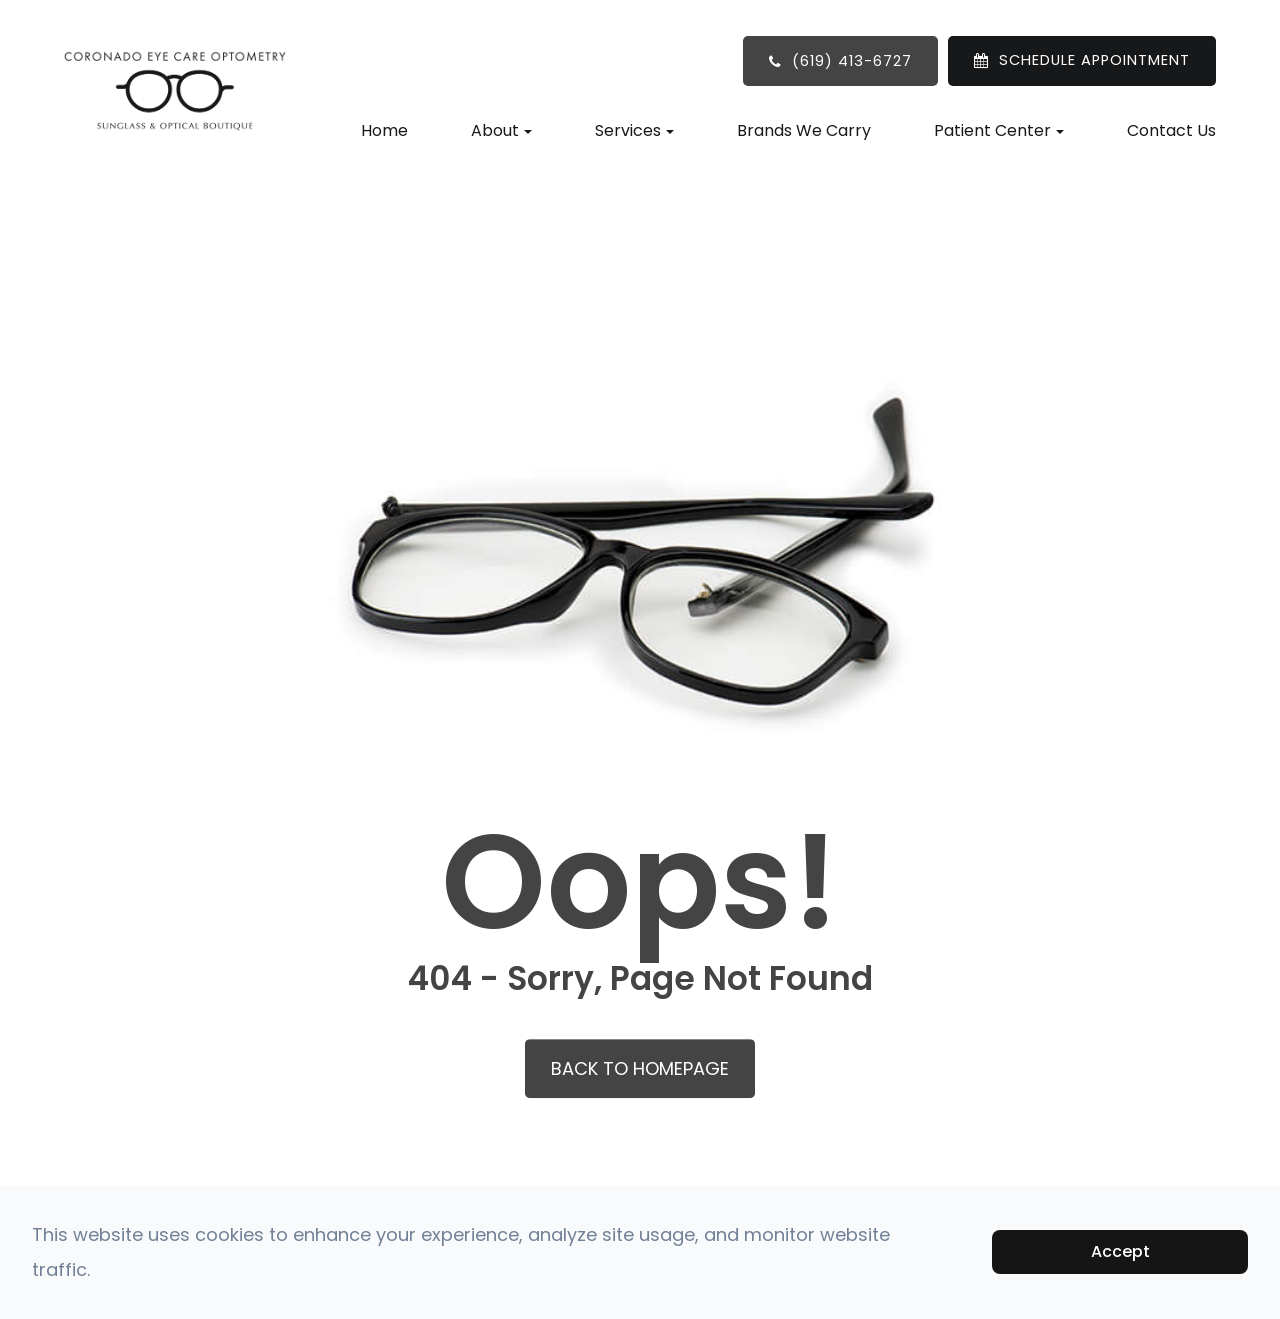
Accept (1120, 1251)
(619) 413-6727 (852, 61)
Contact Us (1171, 130)
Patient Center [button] (999, 130)
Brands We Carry (804, 130)
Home (384, 130)
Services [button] (634, 130)
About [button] (501, 130)
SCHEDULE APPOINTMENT (1094, 60)
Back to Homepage (640, 1068)
